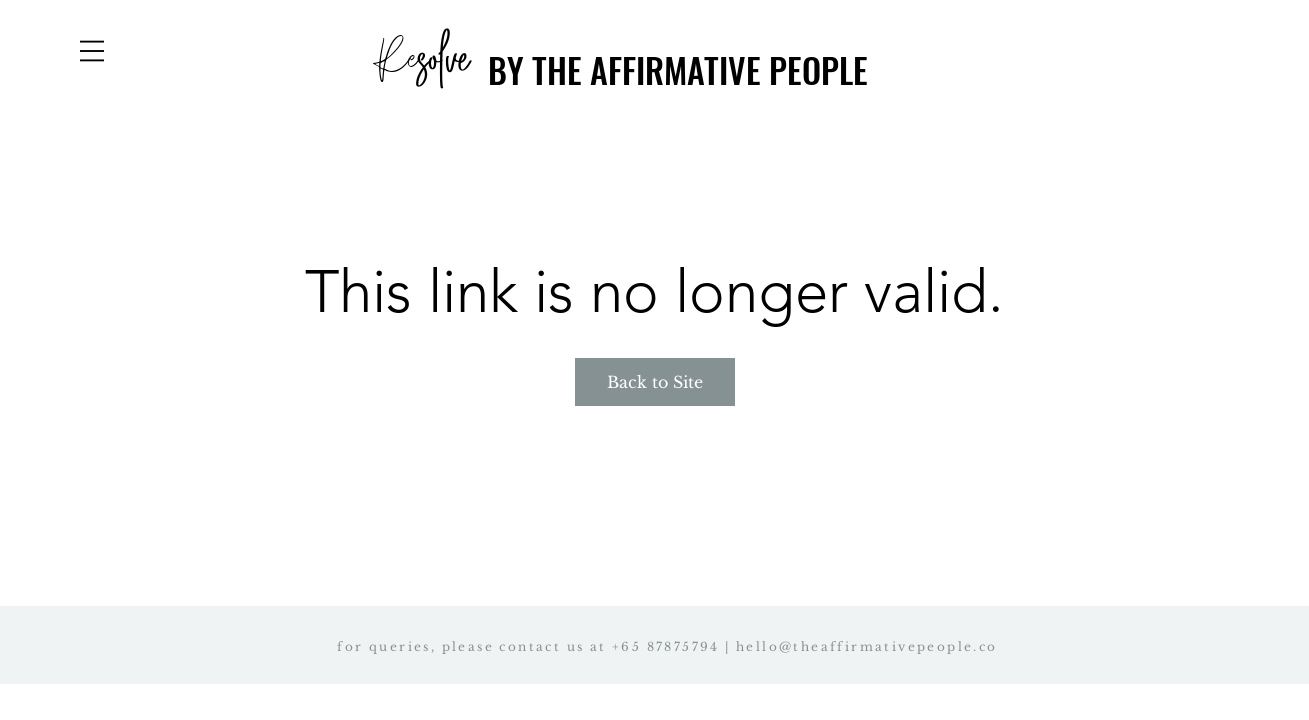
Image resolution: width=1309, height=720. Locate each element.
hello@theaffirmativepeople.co (867, 646)
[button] (92, 51)
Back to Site (655, 382)
